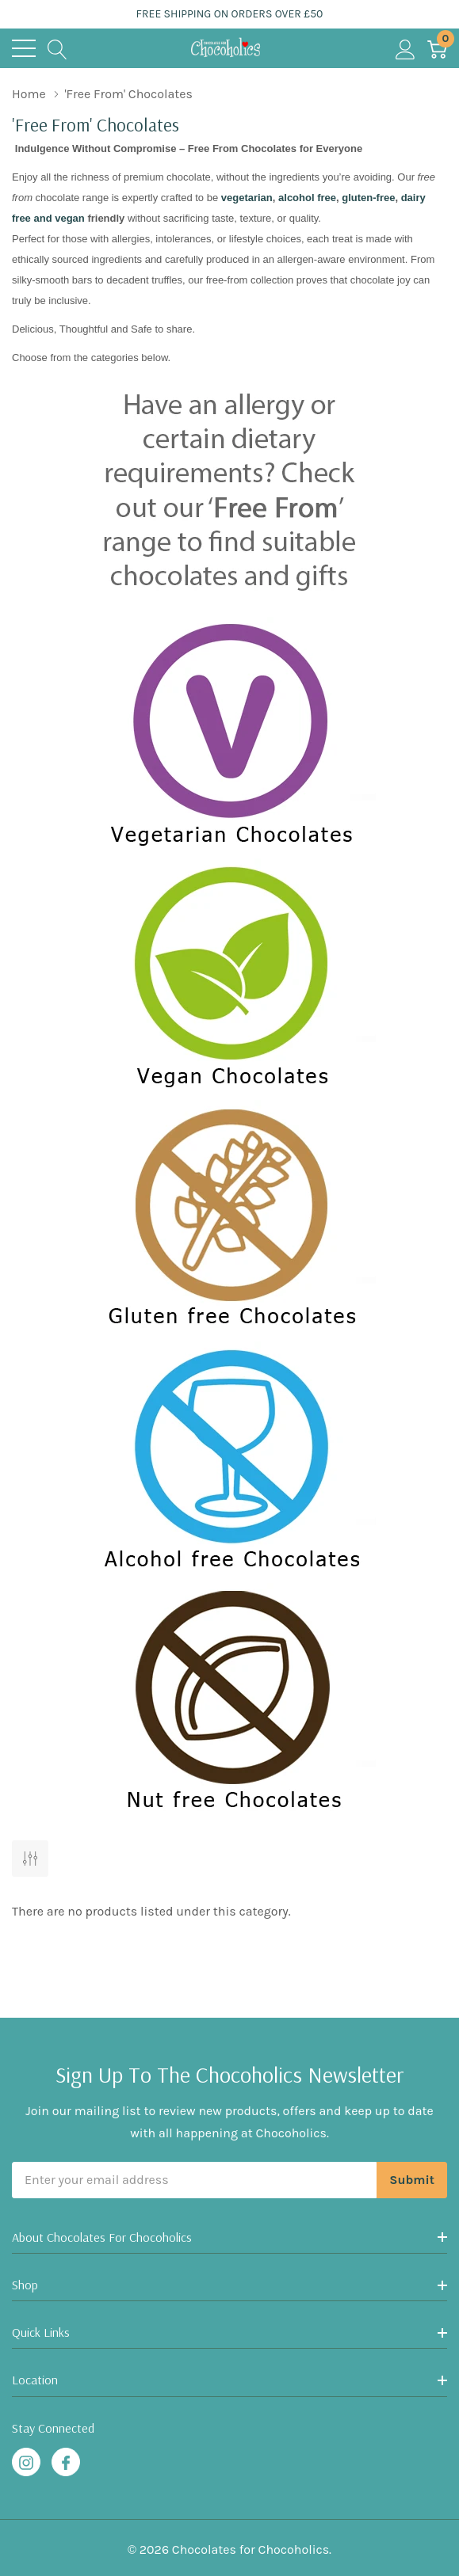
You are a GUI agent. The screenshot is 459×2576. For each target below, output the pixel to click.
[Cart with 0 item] (437, 48)
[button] (230, 733)
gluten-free (368, 198)
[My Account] (405, 48)
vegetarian (247, 198)
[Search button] (57, 48)
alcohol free (305, 198)
